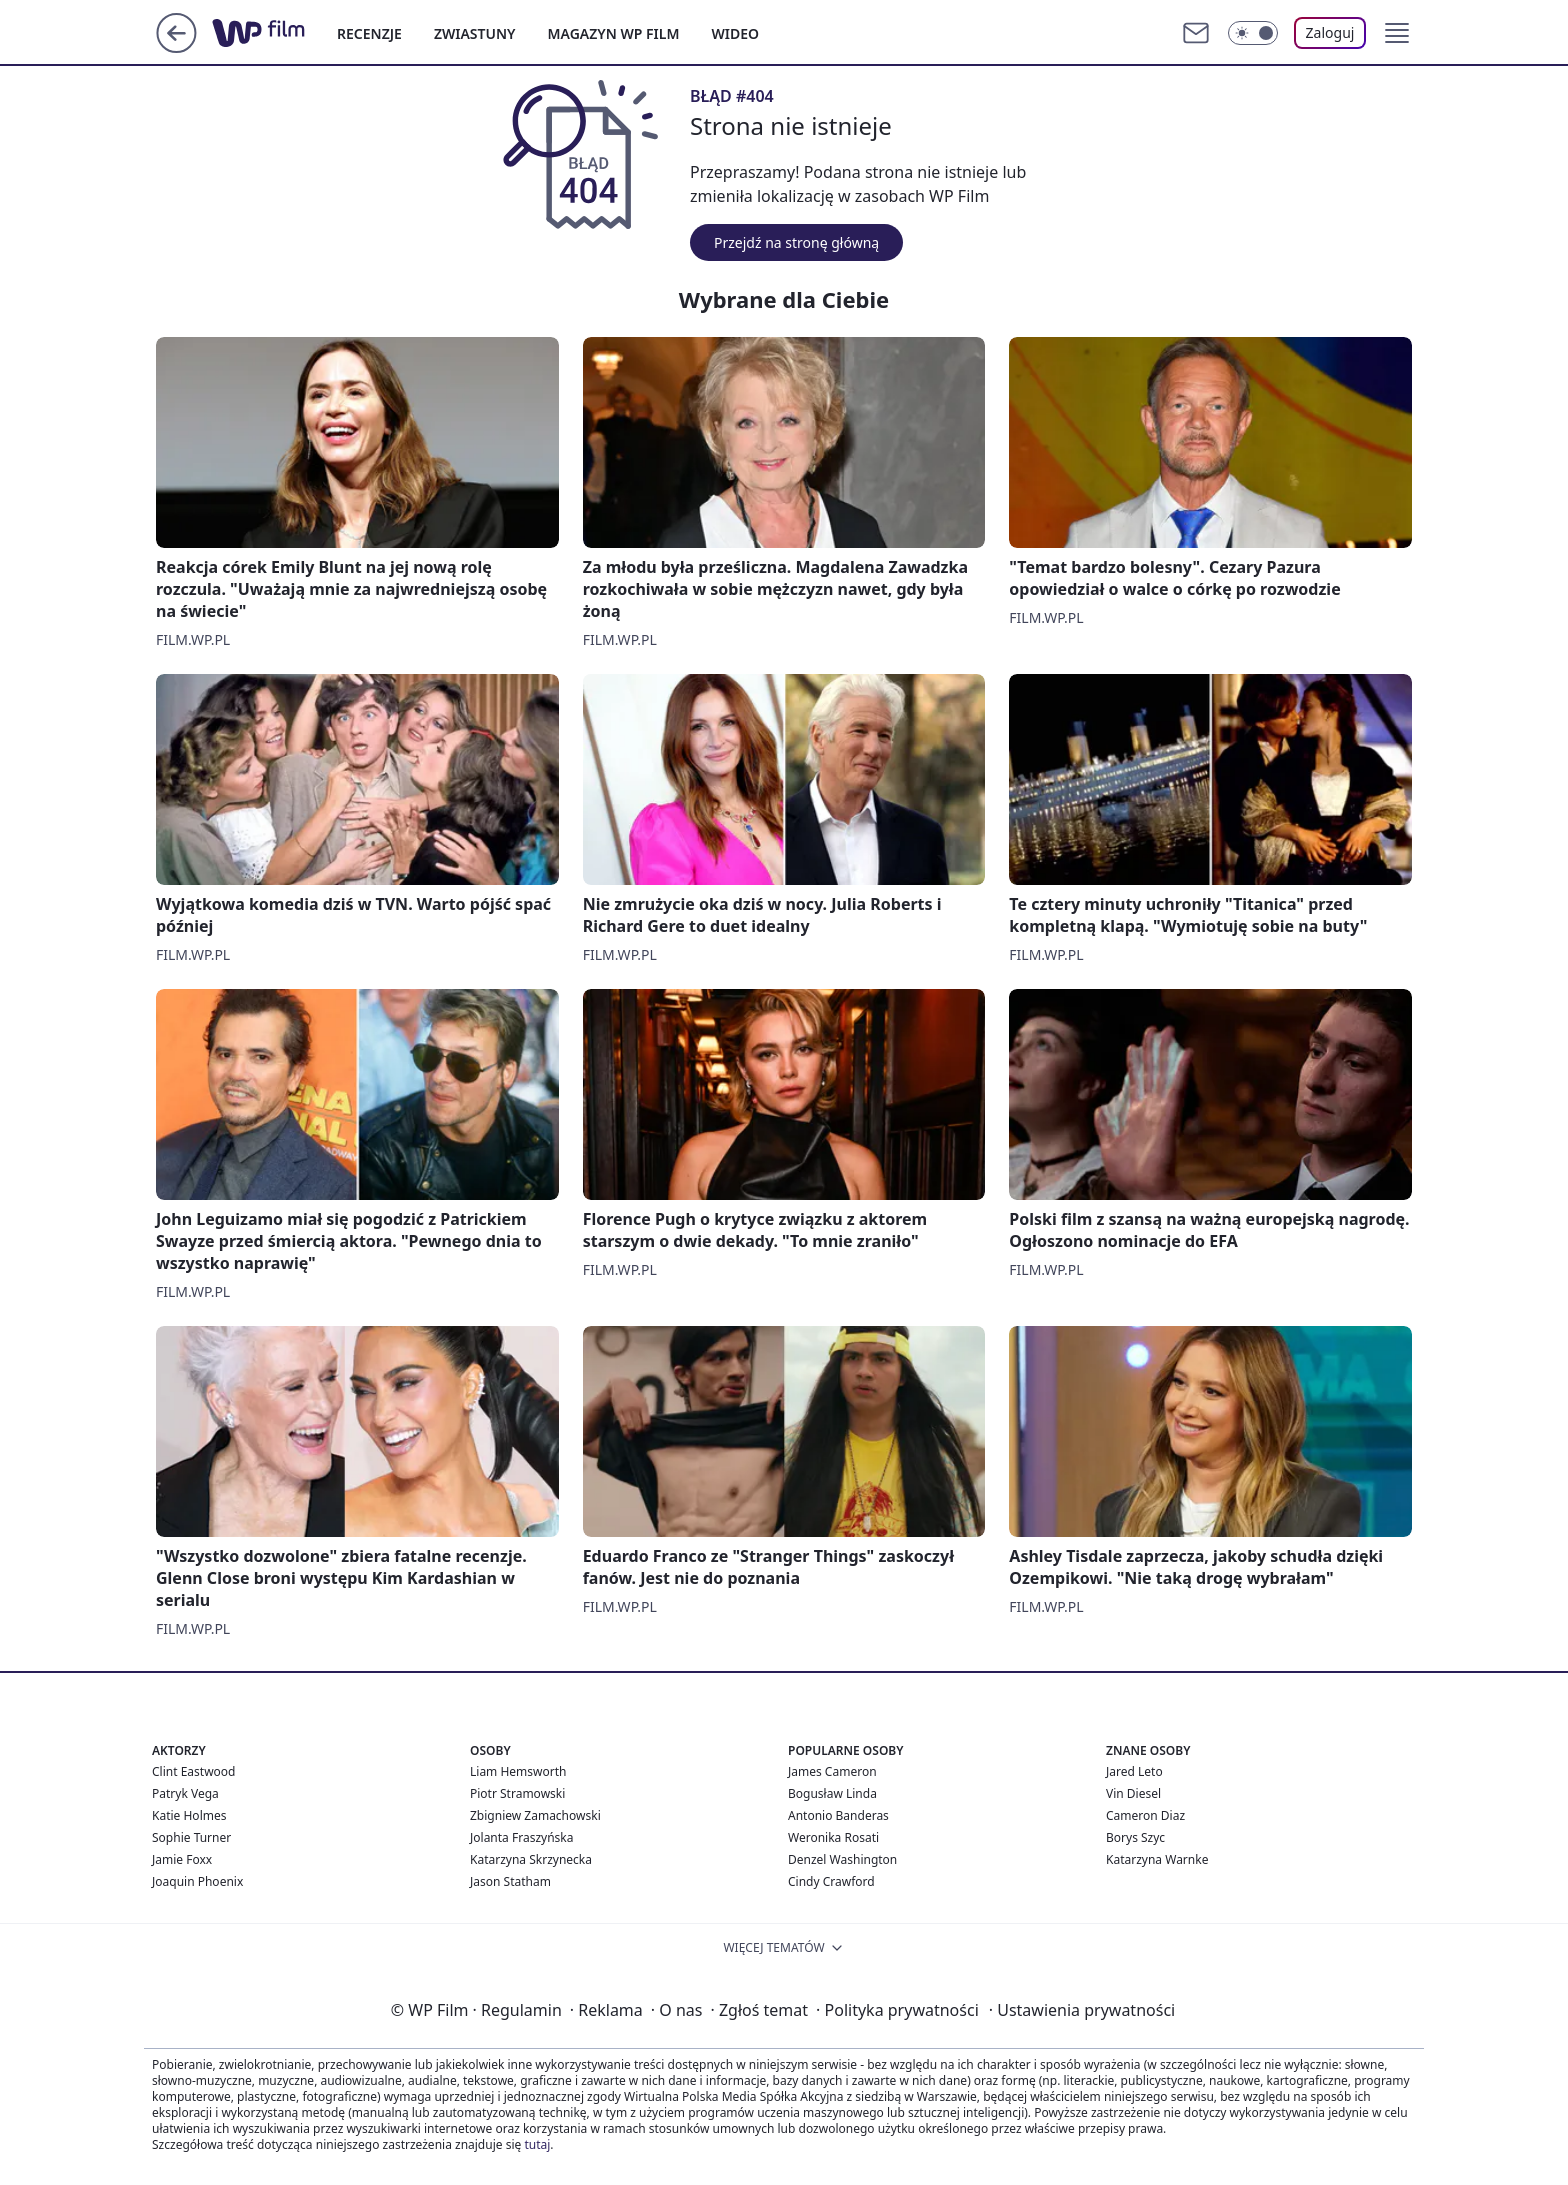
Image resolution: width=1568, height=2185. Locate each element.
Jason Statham (510, 1881)
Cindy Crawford (831, 1881)
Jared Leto (1134, 1771)
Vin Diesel (1133, 1793)
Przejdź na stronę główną (796, 242)
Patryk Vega (185, 1793)
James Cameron (832, 1771)
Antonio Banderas (838, 1815)
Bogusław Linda (832, 1793)
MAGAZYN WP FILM (614, 33)
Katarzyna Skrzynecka (531, 1859)
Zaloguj (1330, 32)
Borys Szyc (1135, 1837)
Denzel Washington (842, 1859)
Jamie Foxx (182, 1859)
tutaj (537, 2144)
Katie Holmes (189, 1815)
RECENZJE (369, 33)
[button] (1397, 33)
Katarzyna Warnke (1157, 1859)
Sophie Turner (191, 1837)
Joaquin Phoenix (197, 1881)
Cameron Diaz (1145, 1815)
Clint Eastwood (193, 1771)
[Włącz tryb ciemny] (1253, 33)
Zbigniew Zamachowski (535, 1815)
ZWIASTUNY (475, 33)
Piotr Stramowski (517, 1793)
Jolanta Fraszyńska (521, 1837)
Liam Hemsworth (518, 1771)
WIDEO (735, 33)
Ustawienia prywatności (1082, 2010)
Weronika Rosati (833, 1837)
